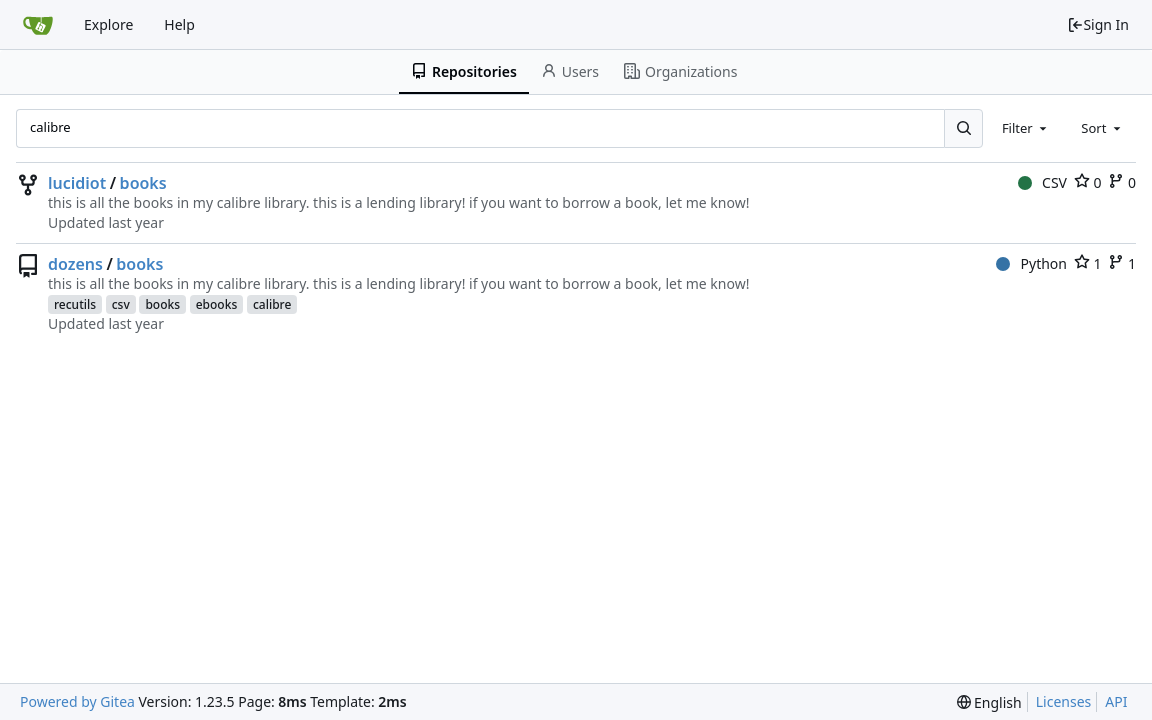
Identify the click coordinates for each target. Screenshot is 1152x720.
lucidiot (77, 183)
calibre (272, 304)
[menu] (989, 702)
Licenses (1064, 701)
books (143, 183)
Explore (108, 24)
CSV (1042, 182)
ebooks (217, 304)
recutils (75, 304)
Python (1031, 263)
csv (121, 304)
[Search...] (963, 128)
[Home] (38, 25)
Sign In (1098, 24)
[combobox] (1026, 128)
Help (179, 24)
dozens (75, 264)
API (1116, 701)
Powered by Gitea (77, 701)
